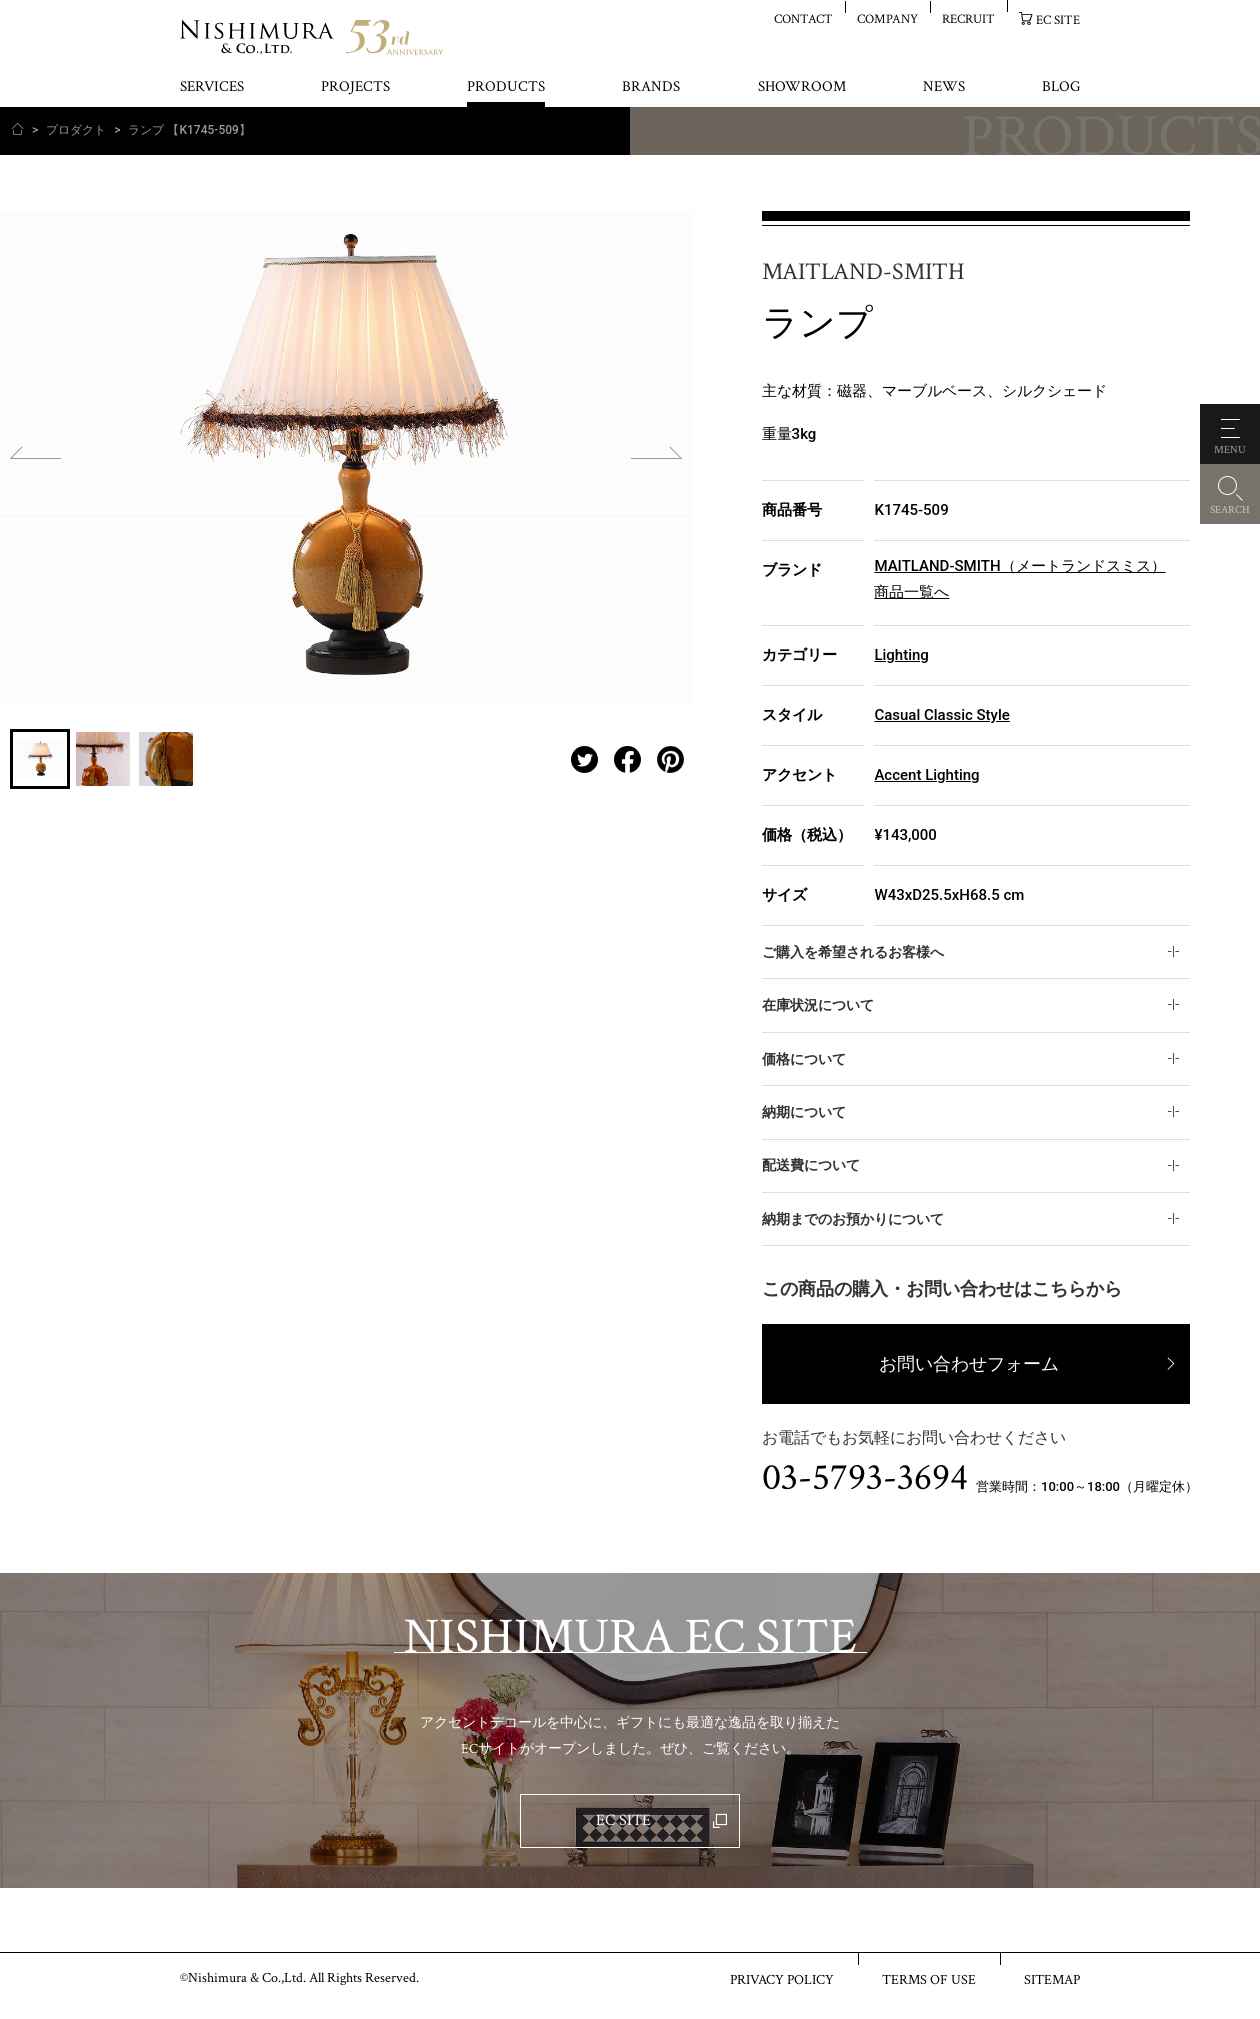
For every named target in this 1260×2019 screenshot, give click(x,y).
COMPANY (887, 18)
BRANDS (651, 87)
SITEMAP (1052, 1979)
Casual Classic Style (941, 715)
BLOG (1061, 87)
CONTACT (803, 18)
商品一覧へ (911, 592)
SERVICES (212, 87)
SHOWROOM (802, 87)
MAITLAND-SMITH (863, 272)
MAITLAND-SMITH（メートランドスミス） (1019, 566)
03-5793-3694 (865, 1478)
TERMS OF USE (929, 1979)
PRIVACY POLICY (782, 1979)
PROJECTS (355, 87)
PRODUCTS (506, 87)
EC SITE (1058, 19)
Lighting (901, 655)
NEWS (944, 87)
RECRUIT (968, 18)
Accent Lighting (926, 775)
